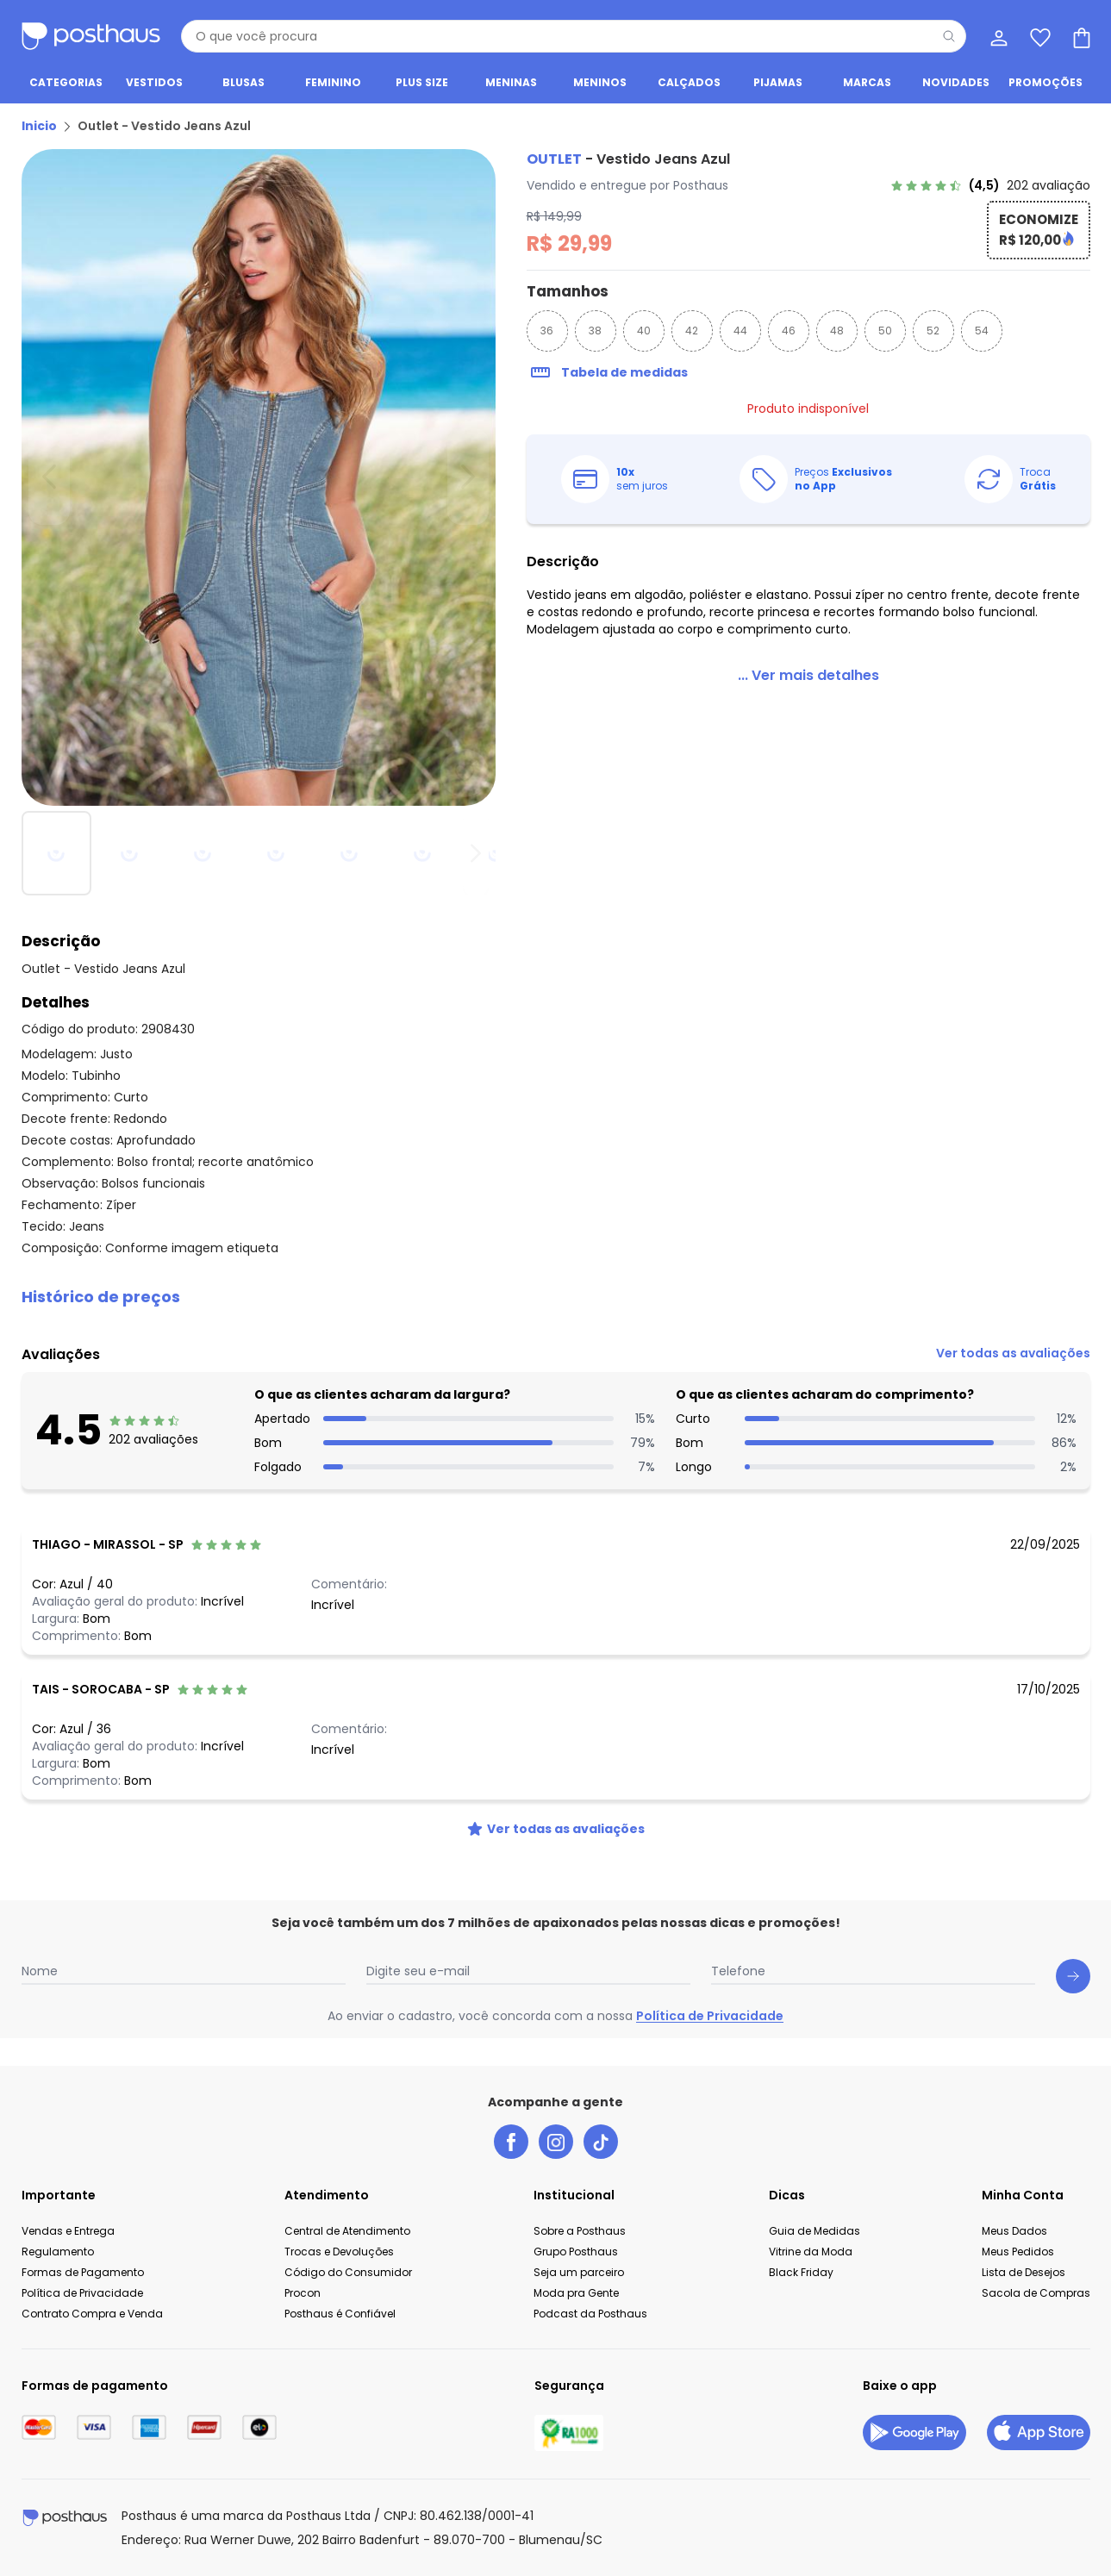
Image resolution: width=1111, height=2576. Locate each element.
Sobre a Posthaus (580, 2231)
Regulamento (58, 2251)
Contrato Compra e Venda (92, 2313)
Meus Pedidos (1018, 2251)
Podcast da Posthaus (590, 2313)
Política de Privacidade (709, 2015)
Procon (302, 2293)
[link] (990, 185)
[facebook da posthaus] (511, 2141)
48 (837, 330)
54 (982, 330)
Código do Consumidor (348, 2272)
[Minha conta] (997, 36)
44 (740, 330)
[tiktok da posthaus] (601, 2141)
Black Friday (801, 2272)
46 (789, 330)
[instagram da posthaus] (556, 2141)
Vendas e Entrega (68, 2231)
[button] (556, 1297)
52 (933, 330)
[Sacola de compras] (1080, 36)
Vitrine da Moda (810, 2251)
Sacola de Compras (1036, 2293)
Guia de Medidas (814, 2231)
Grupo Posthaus (576, 2251)
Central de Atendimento (347, 2231)
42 (691, 330)
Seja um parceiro (579, 2272)
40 (644, 330)
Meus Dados (1014, 2231)
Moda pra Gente (576, 2293)
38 (595, 330)
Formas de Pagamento (83, 2272)
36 (546, 330)
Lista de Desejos (1023, 2272)
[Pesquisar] (949, 36)
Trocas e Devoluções (339, 2251)
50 (885, 330)
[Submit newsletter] (1073, 1976)
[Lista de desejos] (1038, 36)
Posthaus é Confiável (340, 2313)
